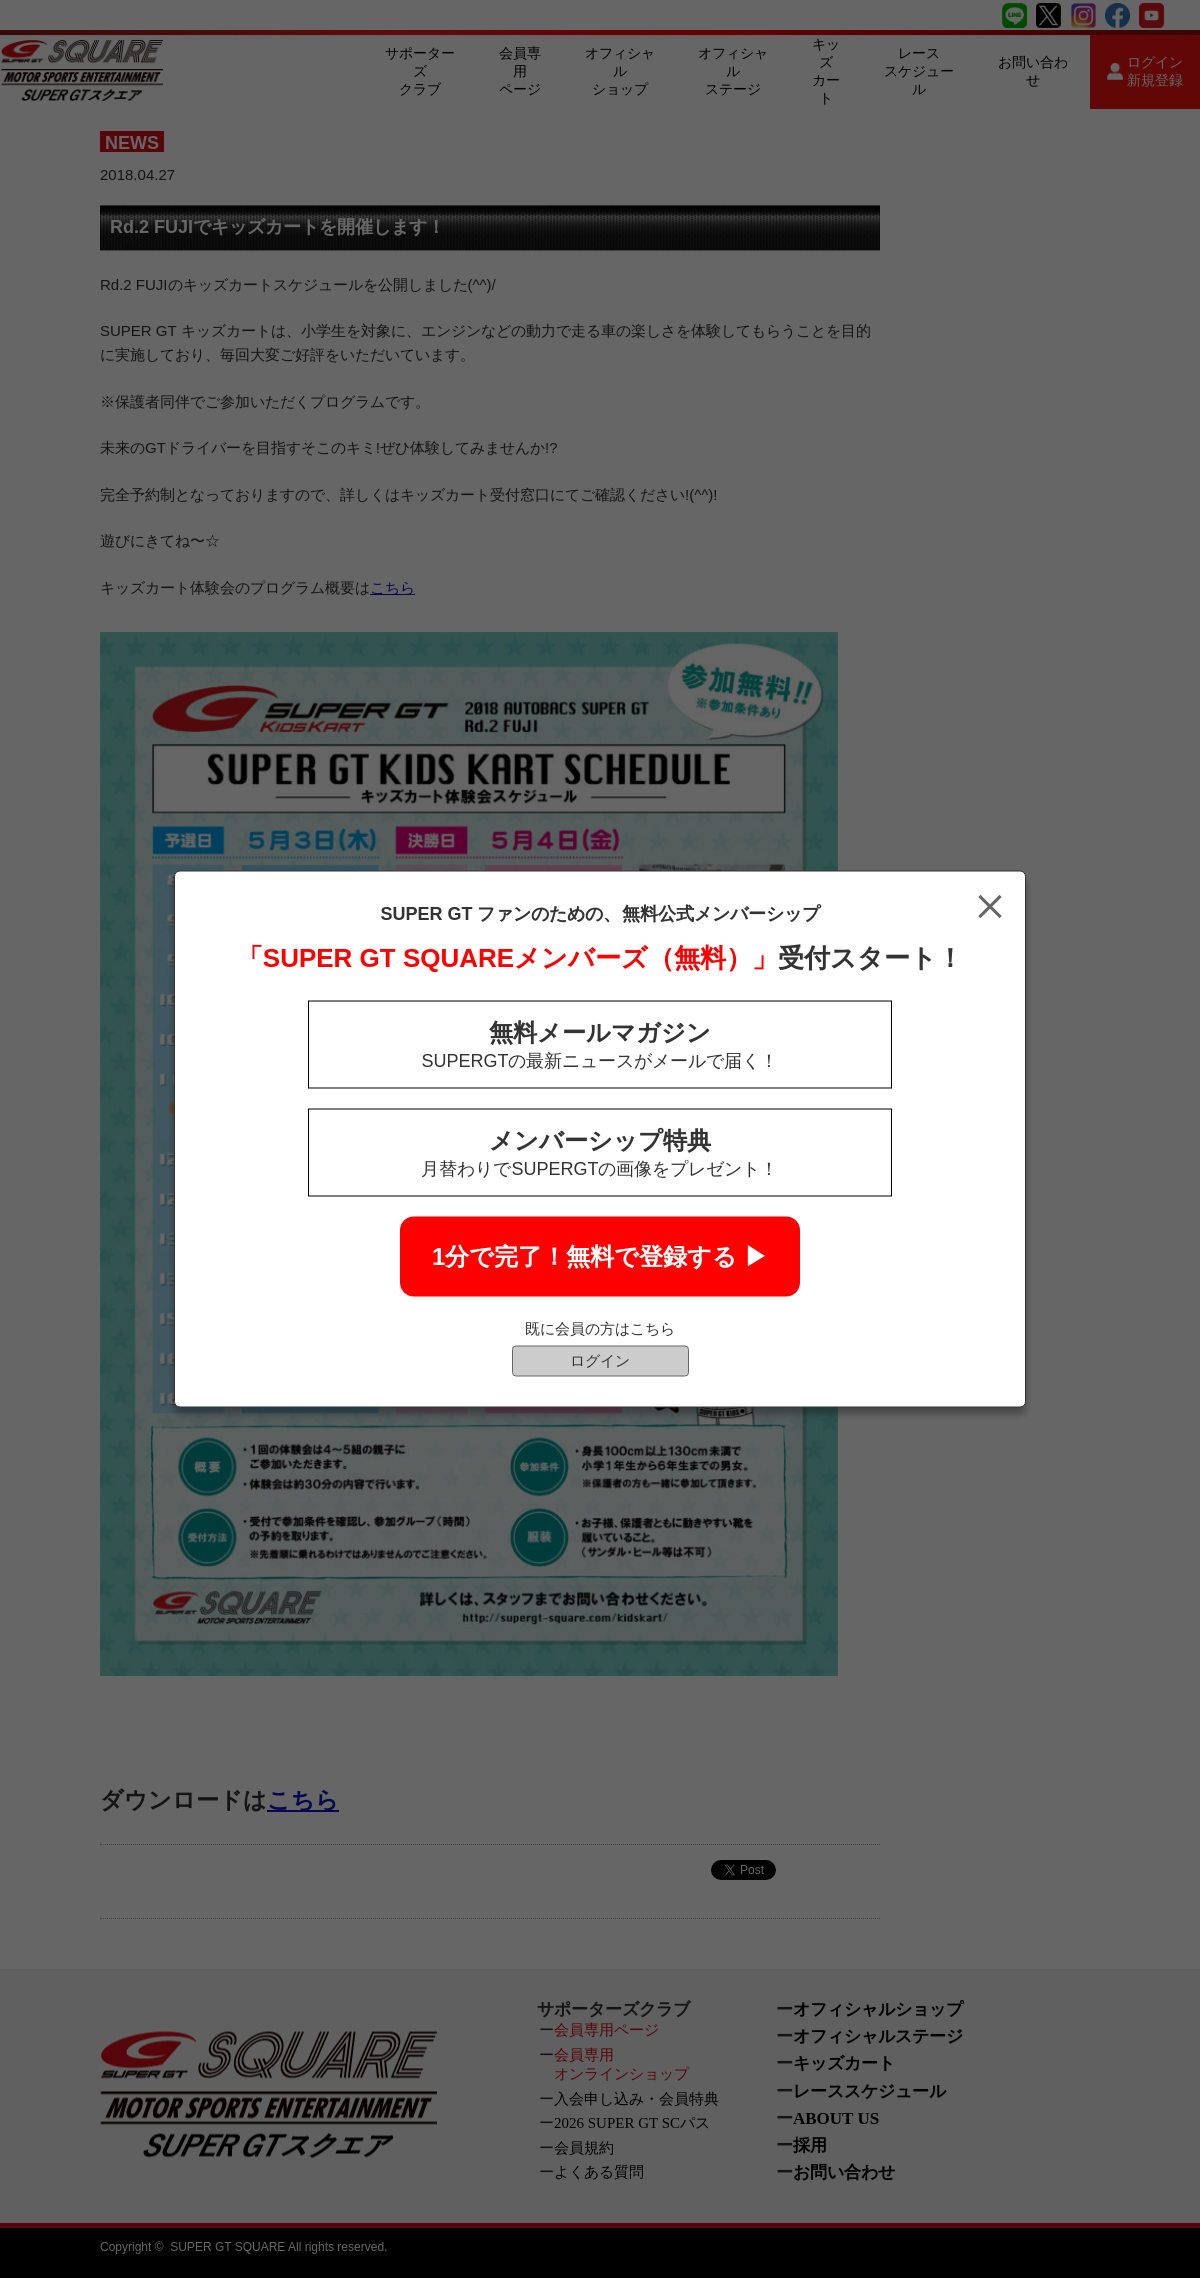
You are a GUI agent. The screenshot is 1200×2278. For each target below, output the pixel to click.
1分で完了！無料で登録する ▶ (600, 1256)
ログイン (600, 1360)
